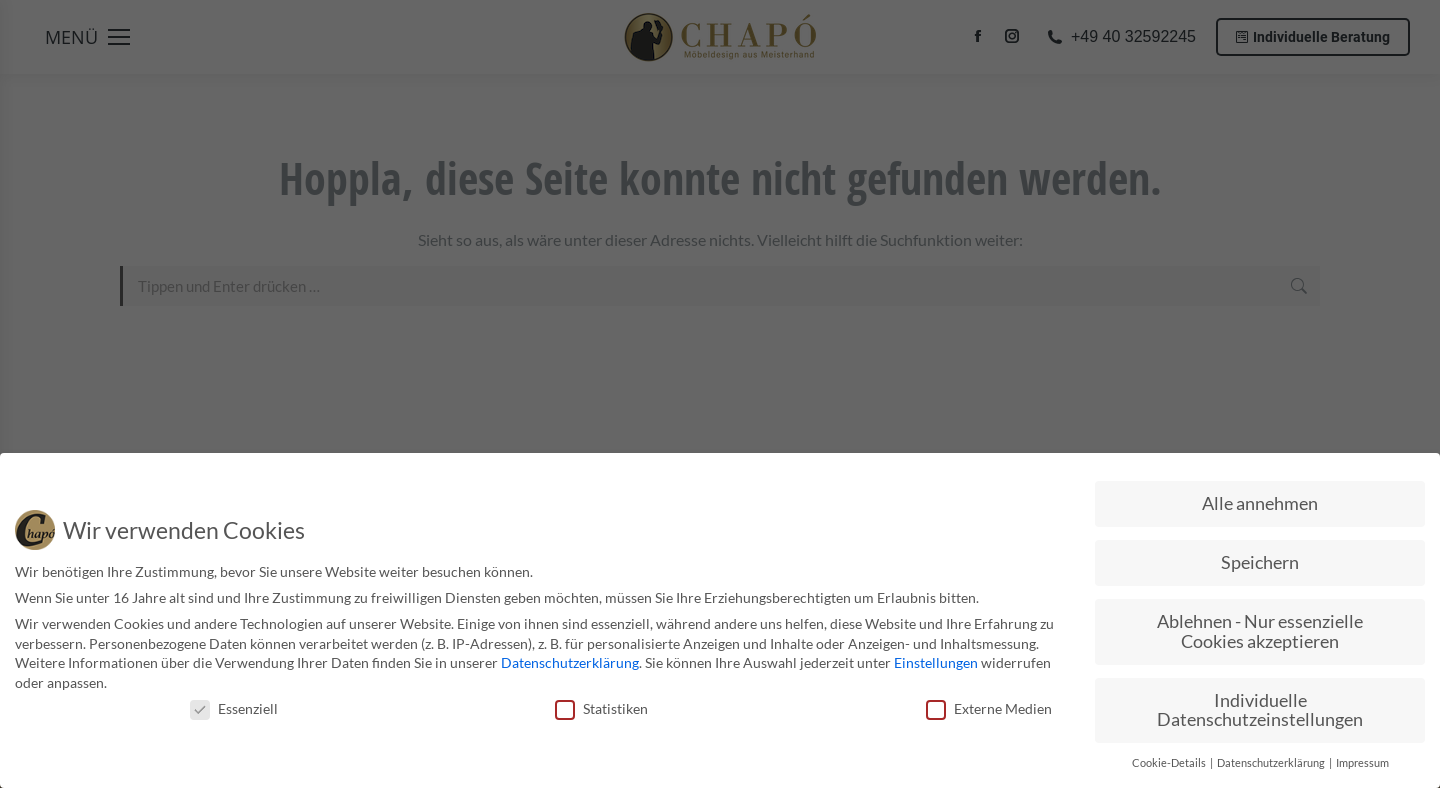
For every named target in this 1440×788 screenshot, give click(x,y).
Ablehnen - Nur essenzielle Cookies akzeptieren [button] (1260, 628)
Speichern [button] (1260, 559)
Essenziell (234, 704)
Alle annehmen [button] (1260, 500)
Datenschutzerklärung (570, 659)
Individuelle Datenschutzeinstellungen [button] (1260, 706)
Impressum (1362, 760)
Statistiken (601, 704)
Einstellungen (936, 659)
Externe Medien (989, 704)
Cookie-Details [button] (1170, 760)
